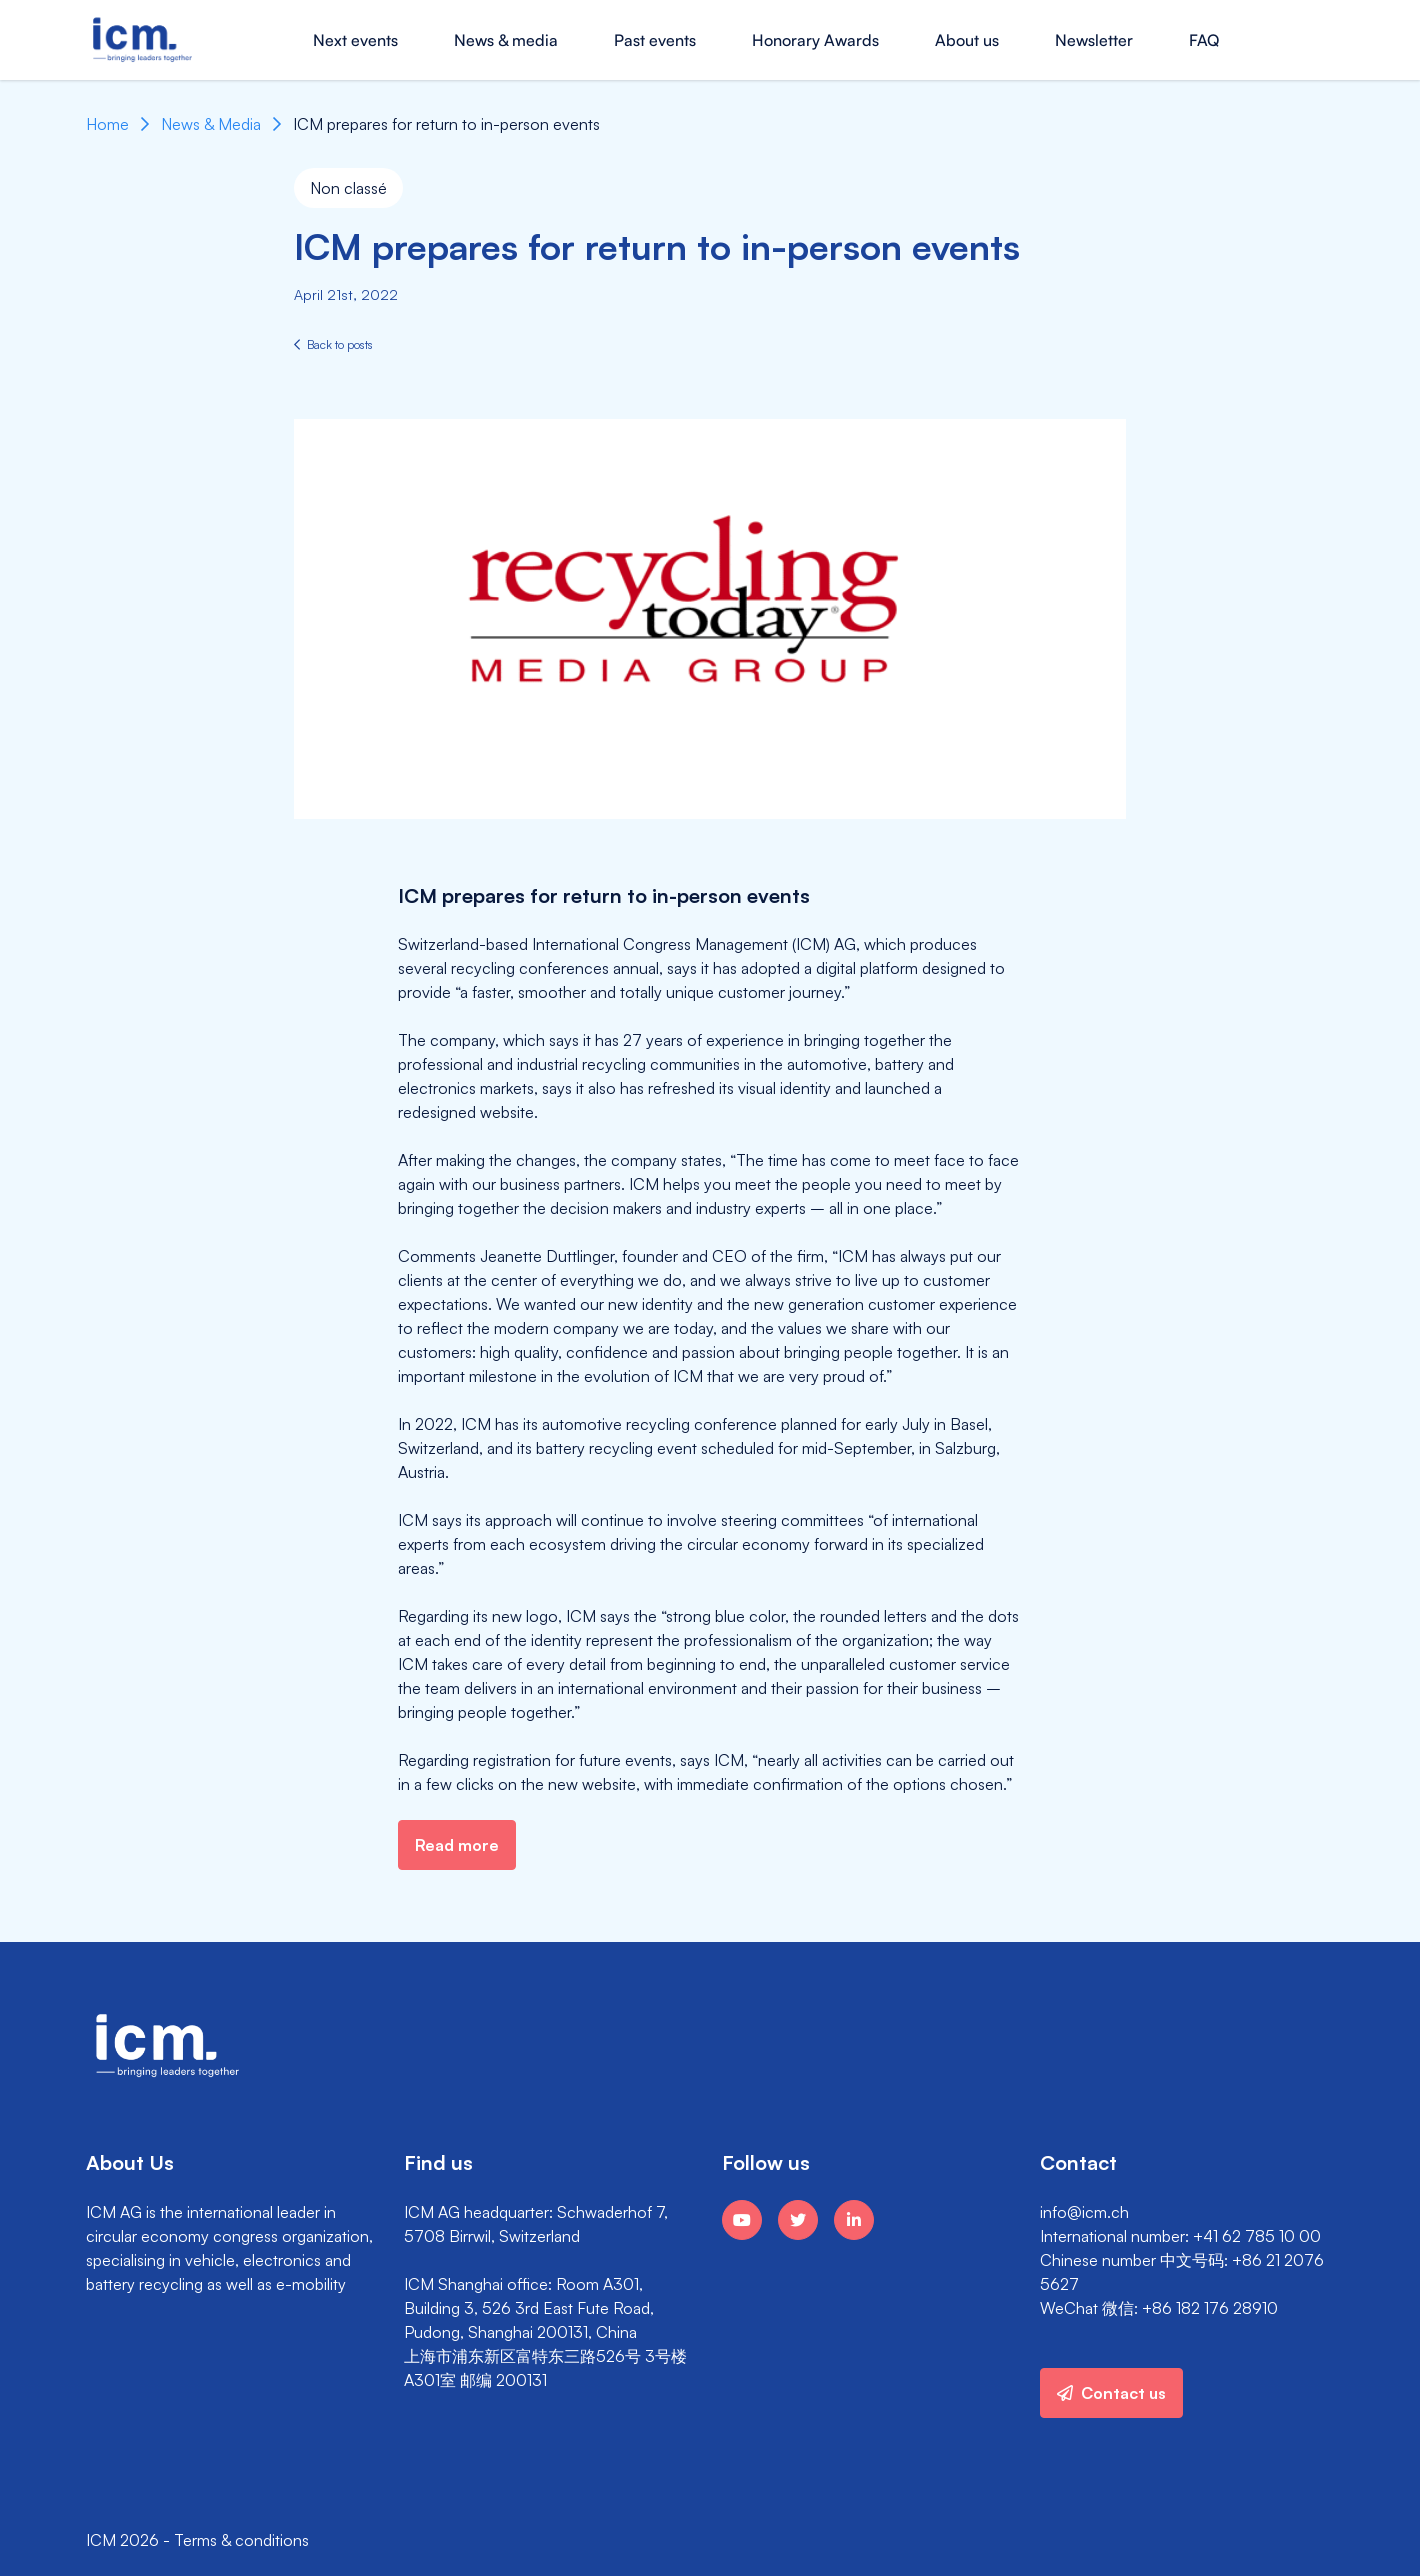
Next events (355, 40)
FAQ (1204, 40)
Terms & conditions (241, 2540)
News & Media (211, 124)
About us (967, 40)
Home (107, 124)
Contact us (1111, 2393)
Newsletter (1094, 40)
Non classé (348, 188)
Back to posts (333, 344)
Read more (457, 1845)
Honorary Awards (815, 40)
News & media (506, 40)
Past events (655, 40)
